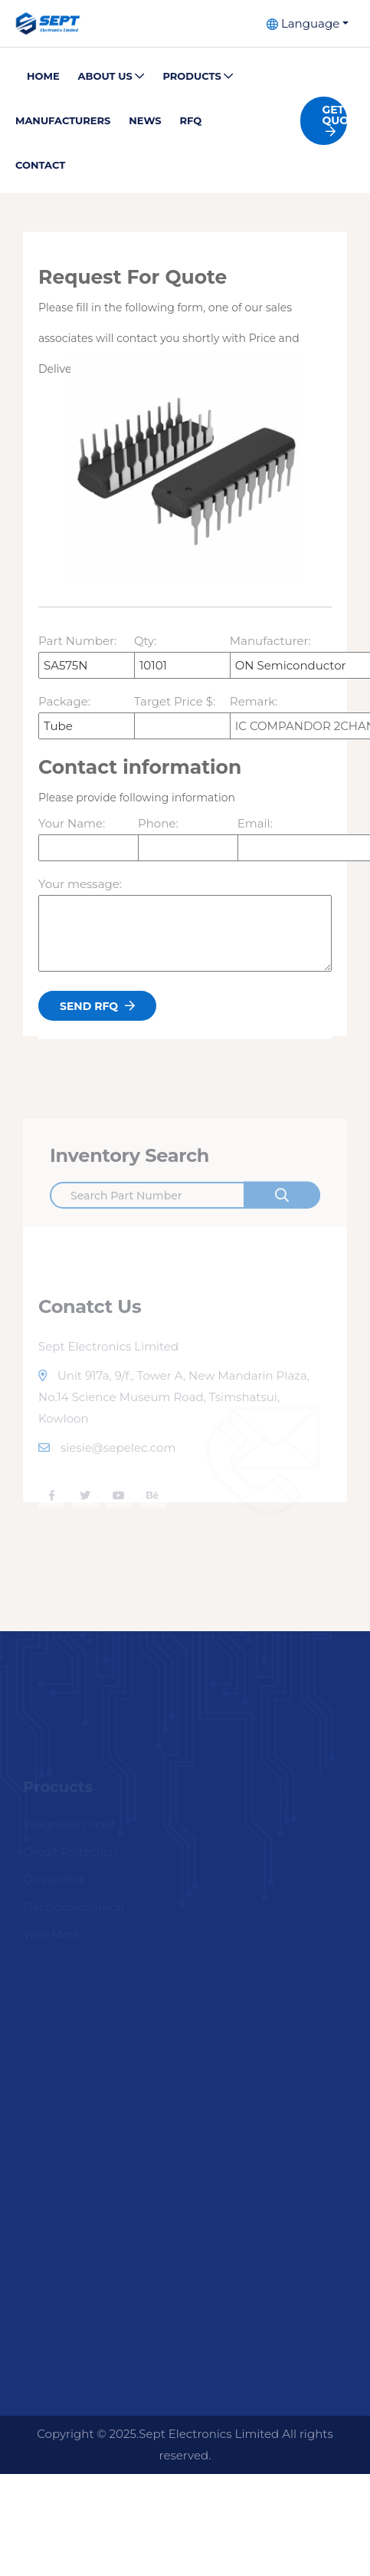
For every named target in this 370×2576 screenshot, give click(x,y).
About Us (111, 76)
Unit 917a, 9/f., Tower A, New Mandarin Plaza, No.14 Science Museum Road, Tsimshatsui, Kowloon (173, 1417)
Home (43, 76)
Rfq (191, 120)
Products (197, 76)
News (145, 120)
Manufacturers (62, 120)
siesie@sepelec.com (106, 1467)
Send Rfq (97, 1011)
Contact (40, 165)
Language (303, 23)
